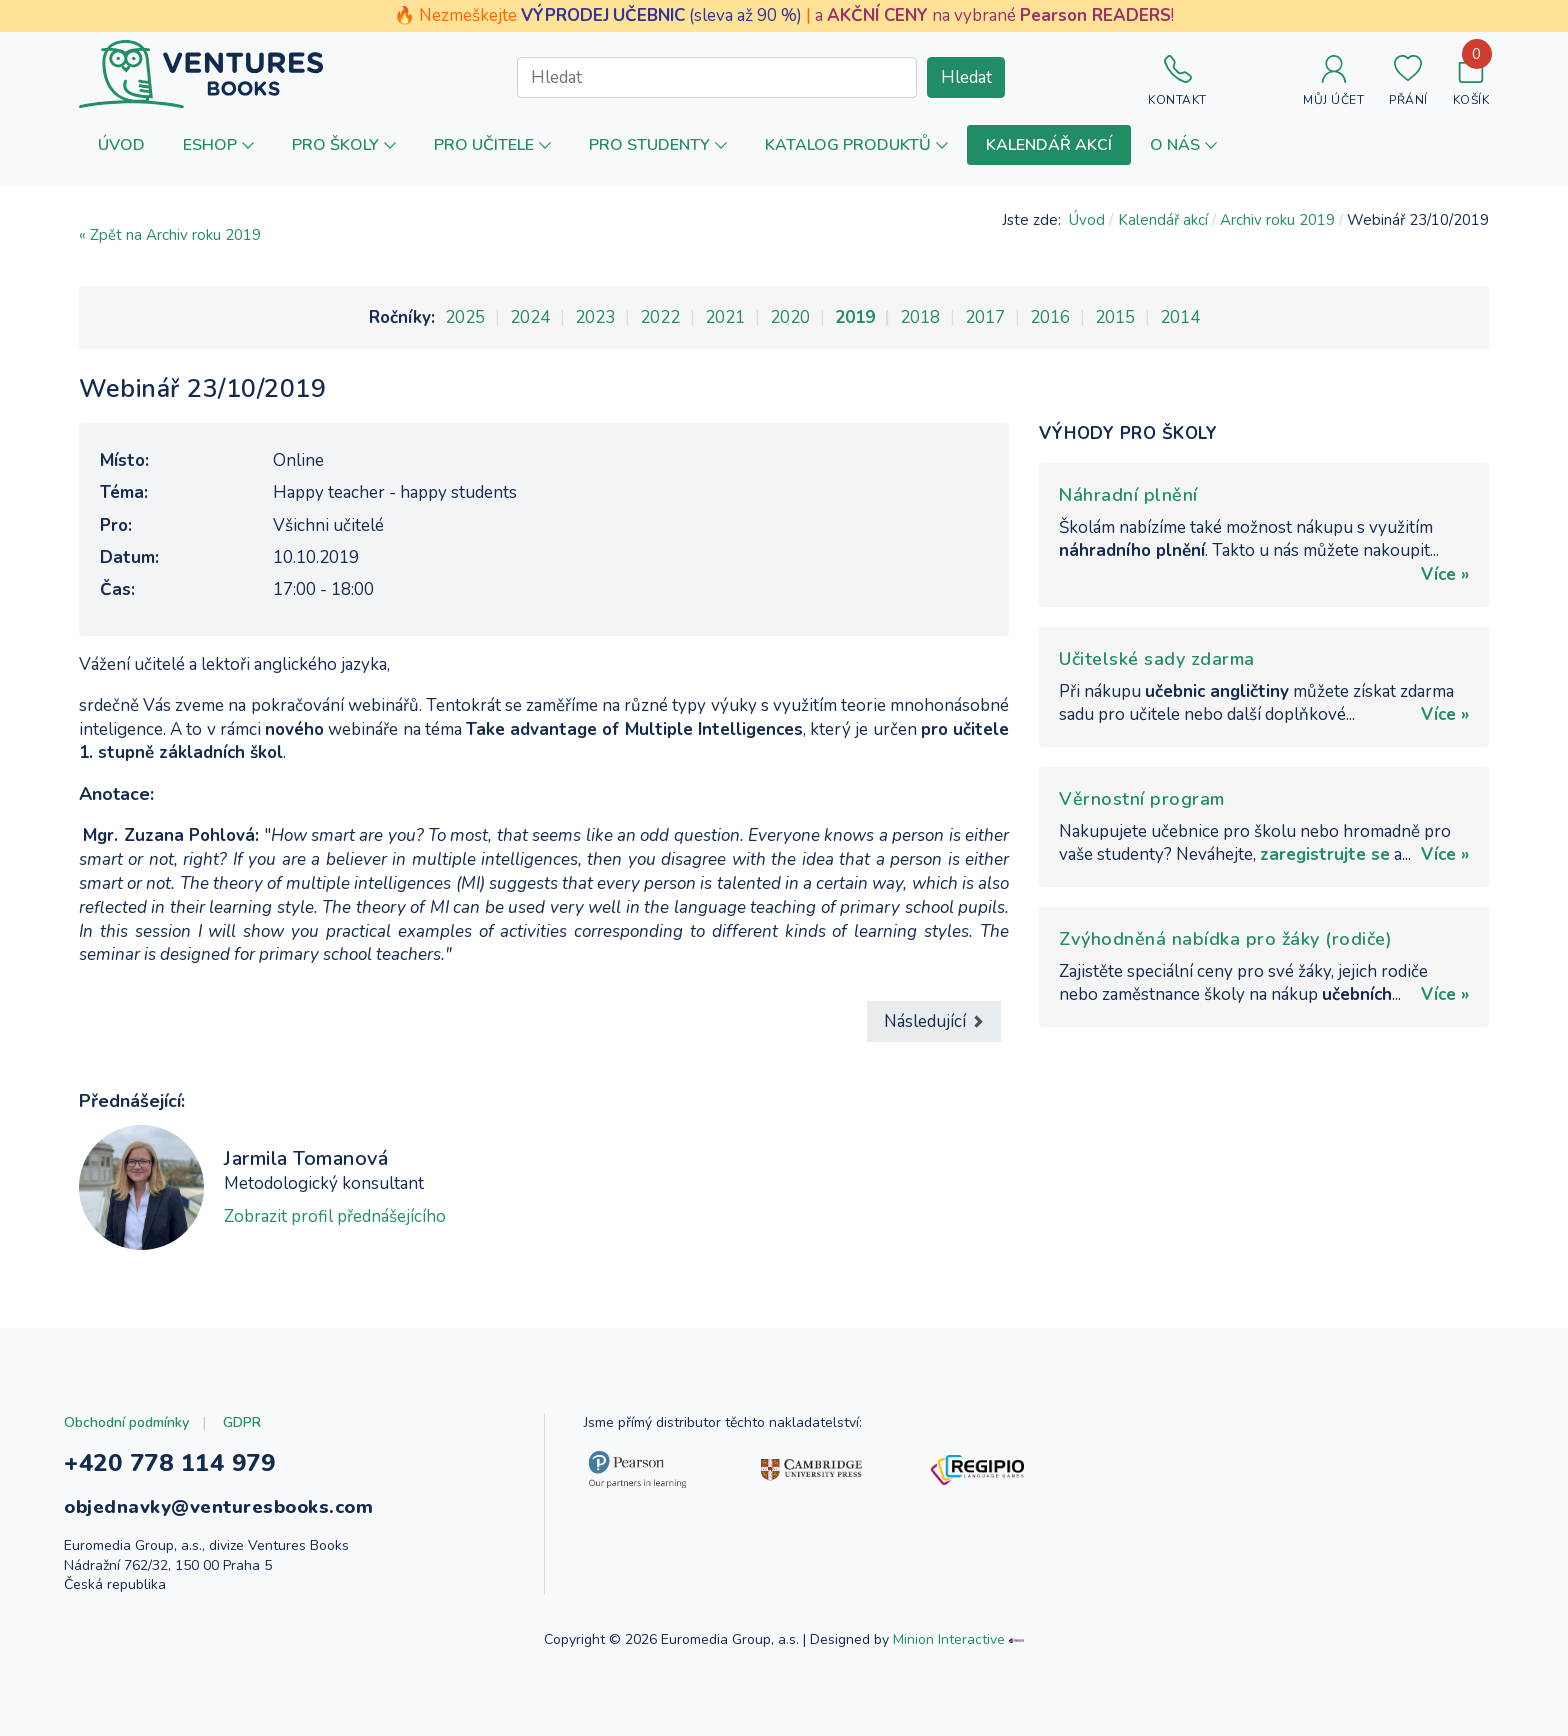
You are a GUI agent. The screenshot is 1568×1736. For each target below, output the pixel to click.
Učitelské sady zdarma (1157, 659)
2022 (660, 317)
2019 (855, 317)
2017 (985, 317)
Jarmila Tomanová (306, 1158)
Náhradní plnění (1128, 495)
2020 (790, 317)
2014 (1180, 317)
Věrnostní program (1142, 799)
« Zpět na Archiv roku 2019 (170, 235)
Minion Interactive (949, 1639)
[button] (218, 144)
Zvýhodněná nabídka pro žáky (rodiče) (1225, 939)
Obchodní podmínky (126, 1422)
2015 (1115, 317)
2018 (920, 317)
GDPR (242, 1422)
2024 (530, 317)
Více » (1445, 574)
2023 (595, 317)
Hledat (966, 77)
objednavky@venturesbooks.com (218, 1507)
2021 (725, 317)
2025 (465, 317)
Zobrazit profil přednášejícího (335, 1216)
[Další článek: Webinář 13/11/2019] (934, 1021)
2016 (1050, 317)
